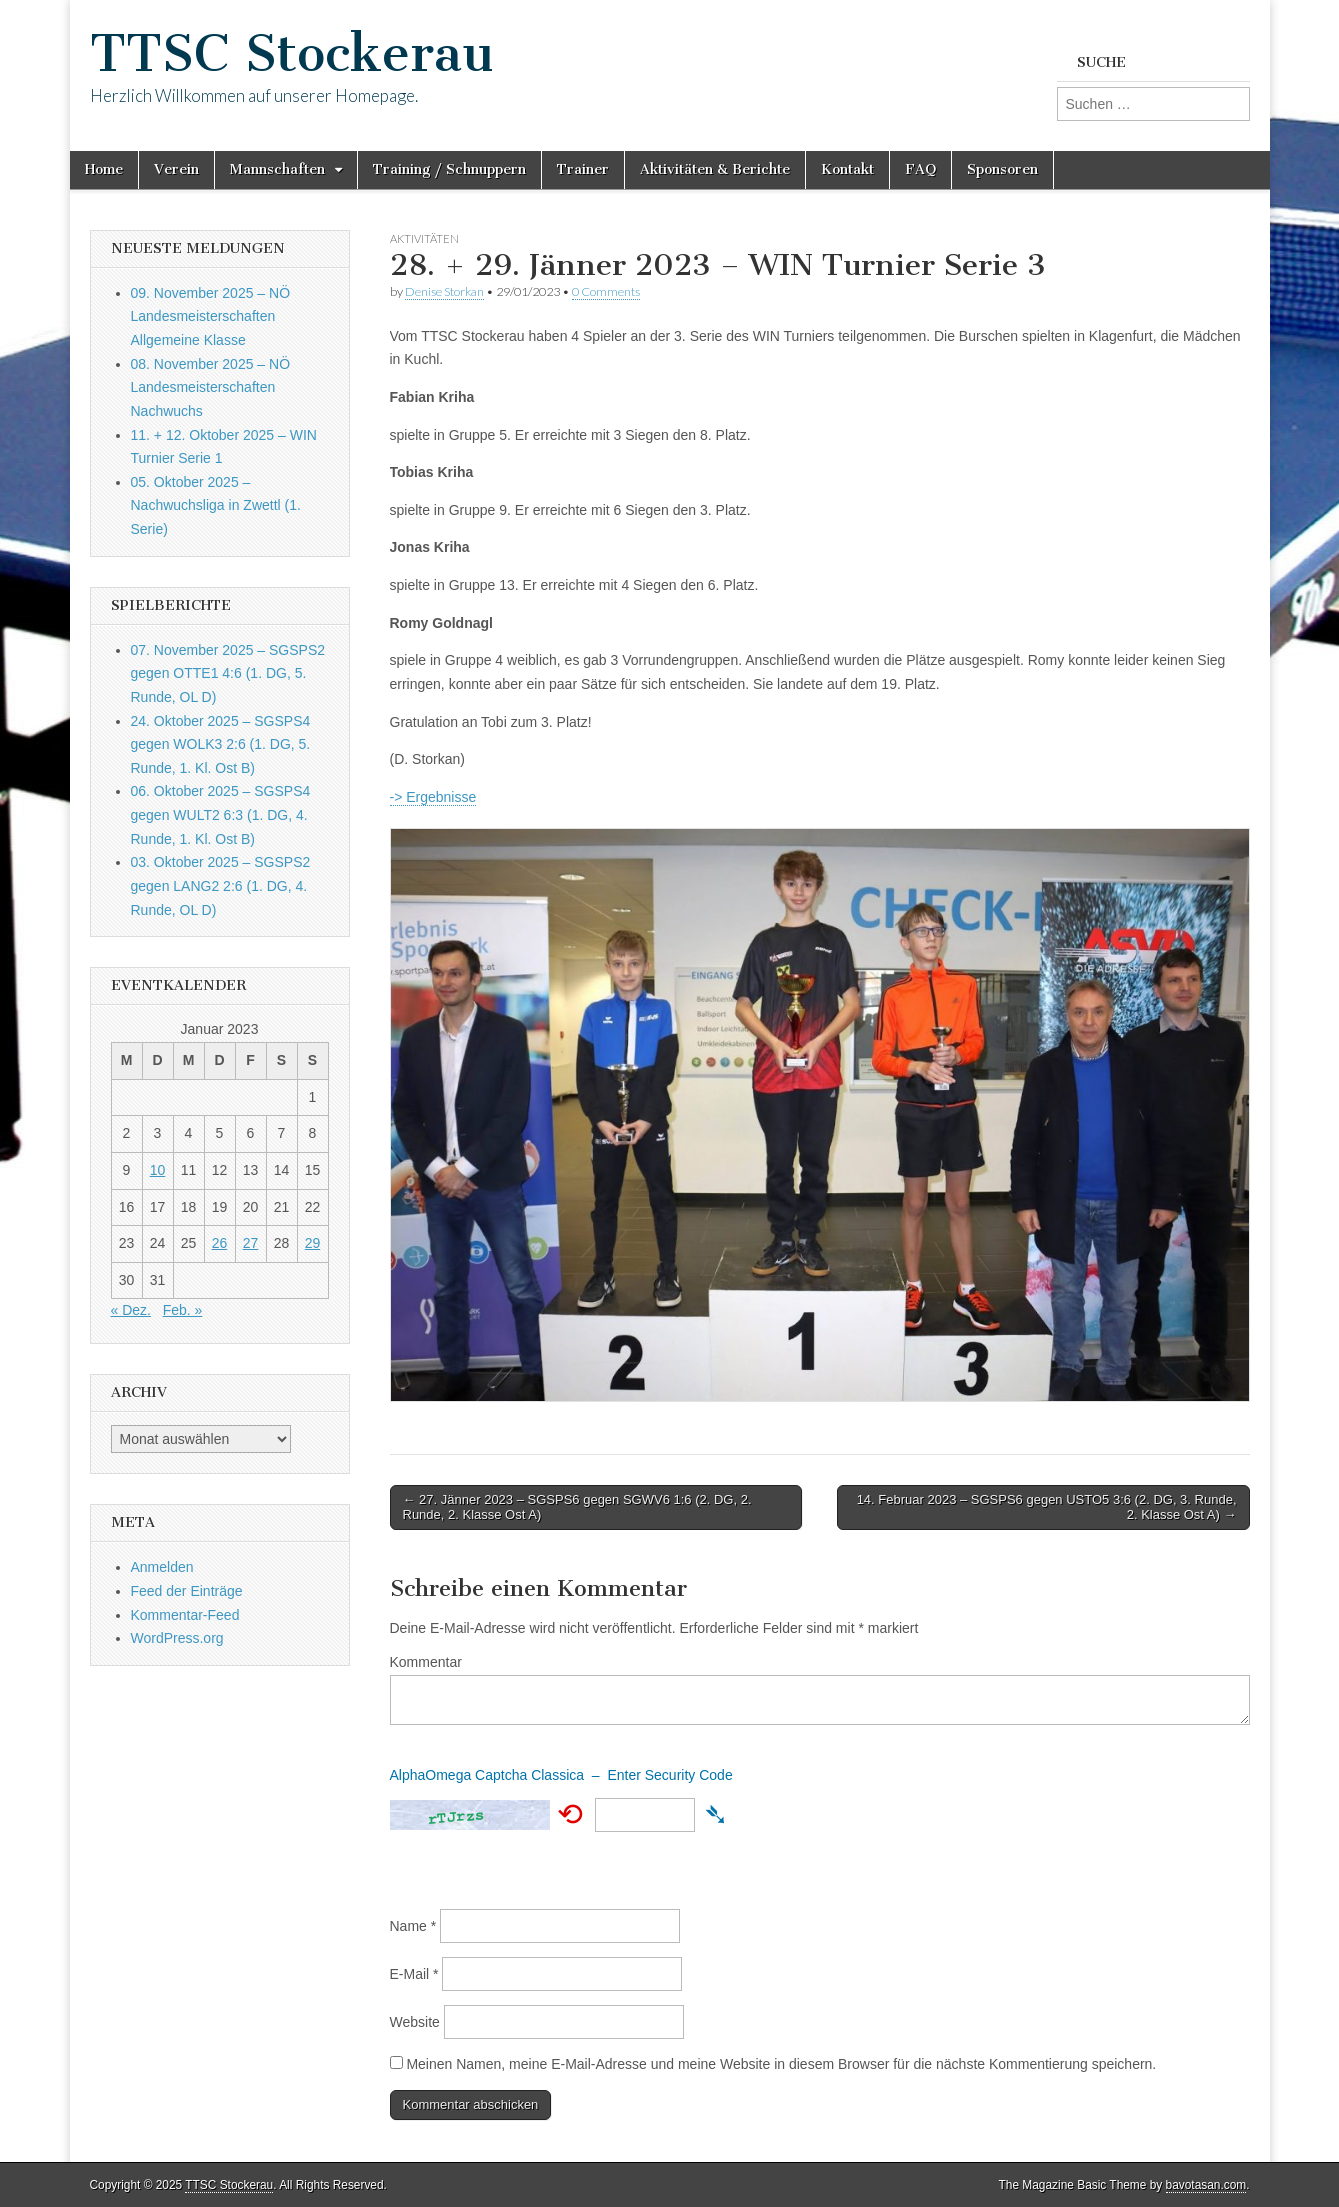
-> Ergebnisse (433, 797)
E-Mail (414, 1974)
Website (415, 2022)
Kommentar (426, 1662)
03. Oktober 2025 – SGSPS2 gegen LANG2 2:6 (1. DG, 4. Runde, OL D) (221, 885)
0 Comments (606, 291)
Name (413, 1926)
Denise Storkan (444, 291)
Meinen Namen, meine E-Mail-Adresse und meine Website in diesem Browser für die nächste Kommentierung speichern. (781, 2064)
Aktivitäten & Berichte (715, 169)
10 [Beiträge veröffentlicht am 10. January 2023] (158, 1170)
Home (104, 169)
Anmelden (162, 1567)
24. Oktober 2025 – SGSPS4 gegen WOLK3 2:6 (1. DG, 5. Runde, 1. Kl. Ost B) (221, 744)
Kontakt (847, 169)
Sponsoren (1002, 169)
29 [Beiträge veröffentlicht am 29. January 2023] (313, 1243)
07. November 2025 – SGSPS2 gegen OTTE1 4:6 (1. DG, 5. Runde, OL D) (228, 673)
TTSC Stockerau (292, 53)
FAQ (920, 169)
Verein (176, 169)
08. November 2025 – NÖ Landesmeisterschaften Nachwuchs (211, 387)
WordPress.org (177, 1638)
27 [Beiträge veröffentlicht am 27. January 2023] (251, 1243)
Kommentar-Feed (185, 1615)
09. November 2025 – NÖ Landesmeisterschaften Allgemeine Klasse (211, 316)
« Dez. (131, 1310)
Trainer (583, 169)
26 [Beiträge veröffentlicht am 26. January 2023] (220, 1243)
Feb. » (183, 1310)
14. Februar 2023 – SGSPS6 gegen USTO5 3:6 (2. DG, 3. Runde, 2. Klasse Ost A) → (1047, 1507)
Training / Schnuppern (449, 169)
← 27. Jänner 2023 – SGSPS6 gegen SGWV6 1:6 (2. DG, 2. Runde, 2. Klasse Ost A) (577, 1507)
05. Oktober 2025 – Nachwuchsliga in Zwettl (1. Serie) (216, 505)
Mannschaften (277, 169)
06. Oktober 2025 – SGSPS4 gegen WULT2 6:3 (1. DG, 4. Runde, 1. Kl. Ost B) (221, 814)
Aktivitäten (424, 238)
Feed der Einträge (187, 1591)
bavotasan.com (1206, 2185)
